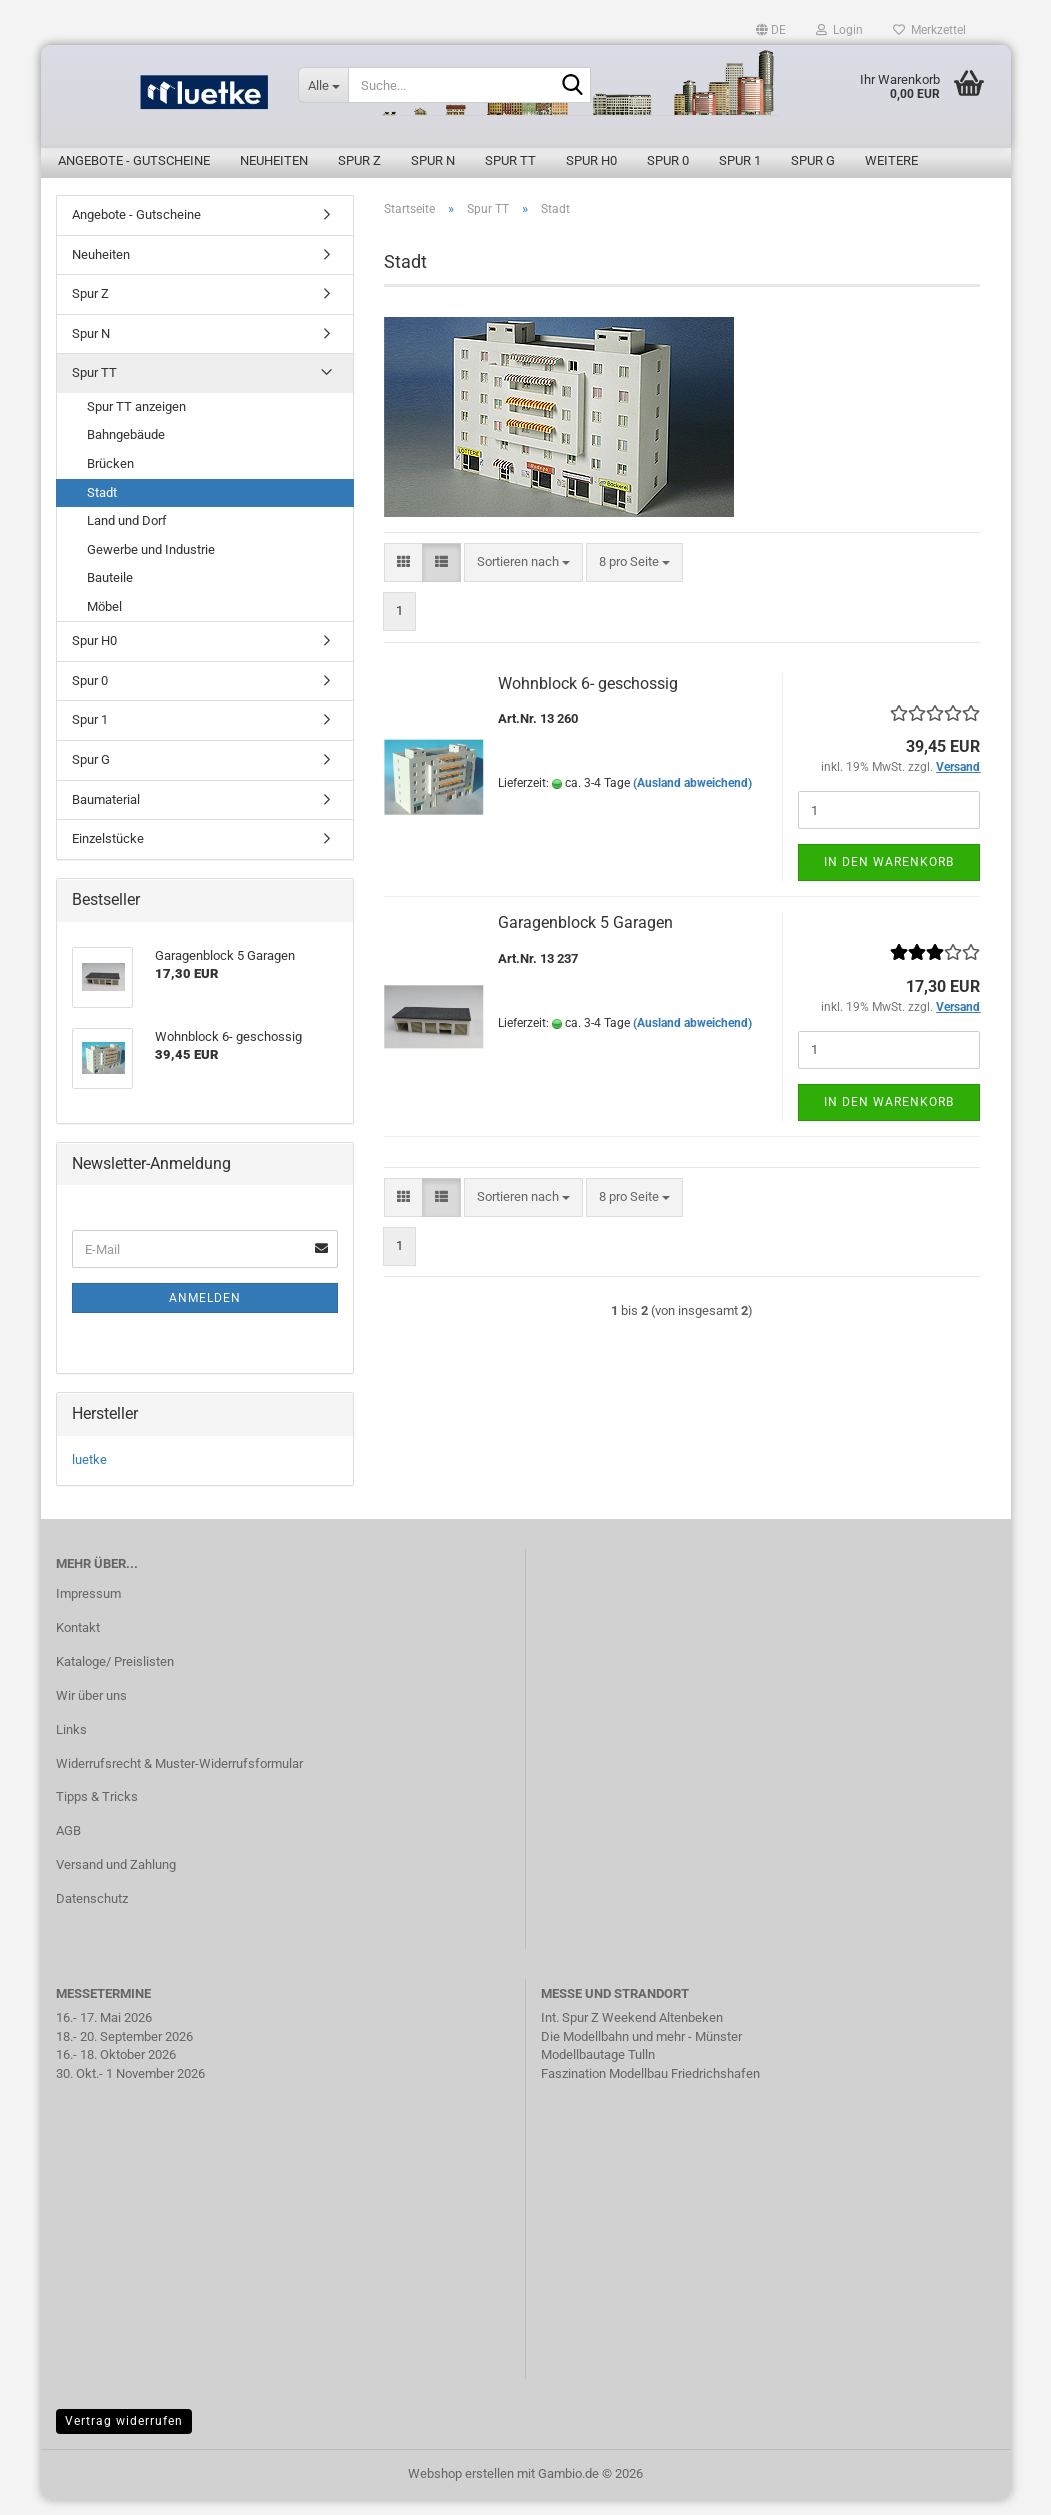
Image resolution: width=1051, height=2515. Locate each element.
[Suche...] (323, 85)
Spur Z (359, 160)
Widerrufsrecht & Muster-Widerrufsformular (179, 1778)
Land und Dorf (127, 535)
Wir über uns (91, 1710)
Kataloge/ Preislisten (115, 1676)
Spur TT (510, 160)
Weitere (891, 160)
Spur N (433, 160)
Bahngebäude (126, 449)
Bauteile (110, 592)
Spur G (813, 160)
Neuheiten (274, 160)
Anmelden (205, 1313)
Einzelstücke (108, 853)
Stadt (102, 507)
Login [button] (839, 30)
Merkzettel (929, 30)
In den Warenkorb (889, 877)
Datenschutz (92, 1913)
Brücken (110, 478)
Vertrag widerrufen (124, 2436)
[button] (771, 30)
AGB (68, 1845)
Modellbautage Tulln (598, 2069)
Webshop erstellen (461, 2488)
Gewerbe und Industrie (151, 564)
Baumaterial (106, 814)
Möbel (104, 621)
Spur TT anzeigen (136, 421)
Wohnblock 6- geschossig (588, 698)
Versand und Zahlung (116, 1879)
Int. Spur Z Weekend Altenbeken (632, 2032)
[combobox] (523, 577)
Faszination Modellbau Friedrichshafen (650, 2088)
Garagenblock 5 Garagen (585, 937)
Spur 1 (740, 160)
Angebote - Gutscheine (134, 160)
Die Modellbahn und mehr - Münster (641, 2051)
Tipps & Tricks (97, 1811)
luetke (89, 1474)
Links (71, 1744)
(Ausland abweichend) (692, 798)
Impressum (88, 1608)
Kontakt (78, 1642)
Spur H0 (591, 160)
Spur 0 (668, 160)
